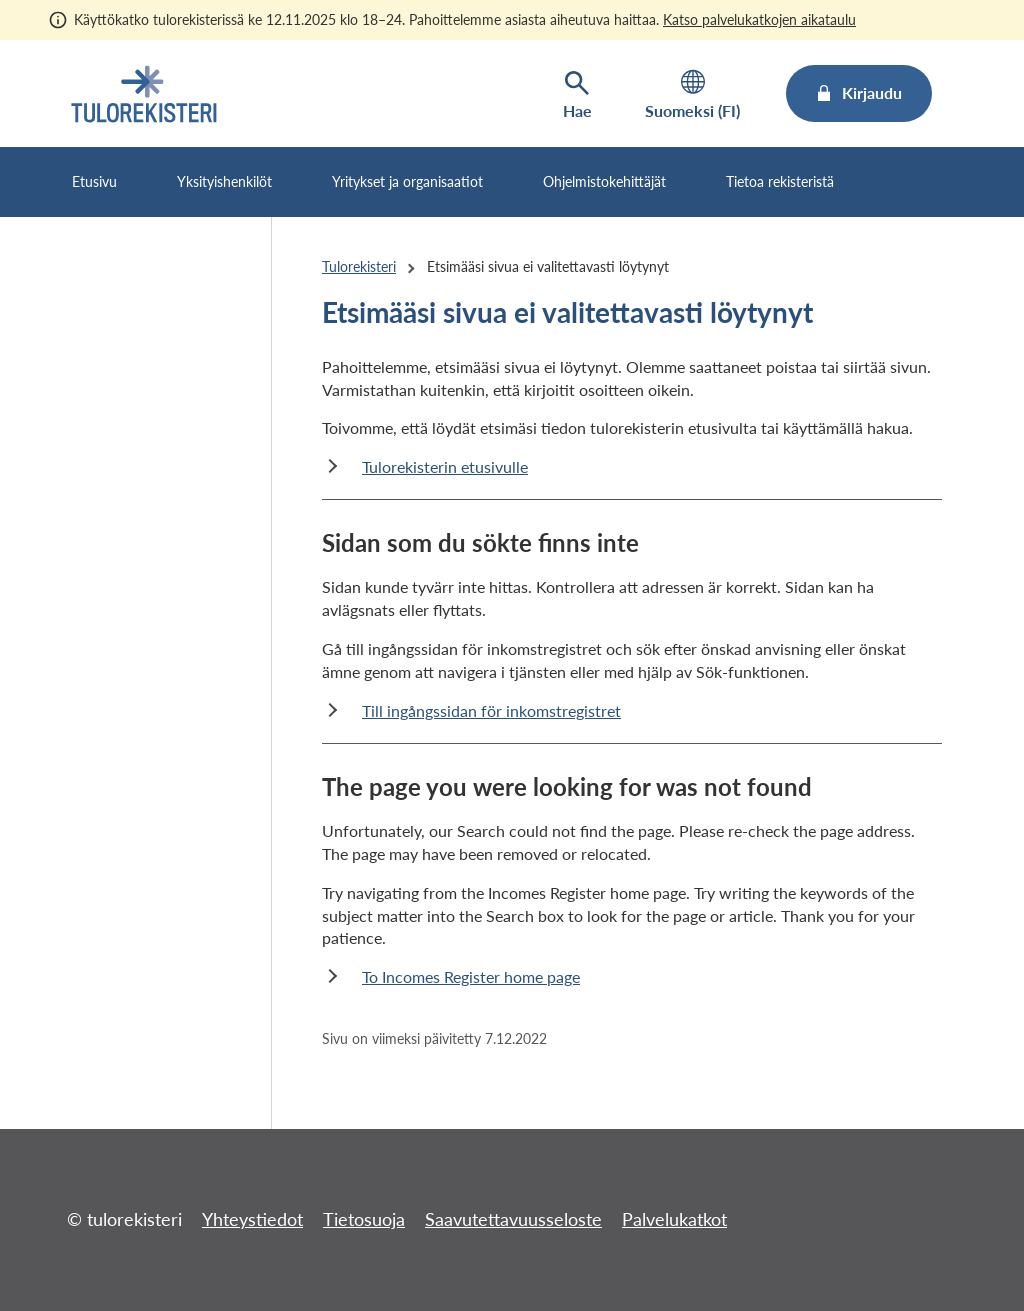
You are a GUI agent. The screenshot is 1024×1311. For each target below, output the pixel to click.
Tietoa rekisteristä (780, 181)
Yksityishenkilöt (224, 181)
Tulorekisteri (359, 266)
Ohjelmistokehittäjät (604, 181)
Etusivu (94, 181)
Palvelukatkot (674, 1219)
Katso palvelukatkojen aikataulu (759, 19)
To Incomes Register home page (471, 976)
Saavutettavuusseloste (513, 1219)
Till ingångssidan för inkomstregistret (491, 710)
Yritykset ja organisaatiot (407, 181)
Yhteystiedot (252, 1219)
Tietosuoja (364, 1219)
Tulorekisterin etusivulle (445, 466)
